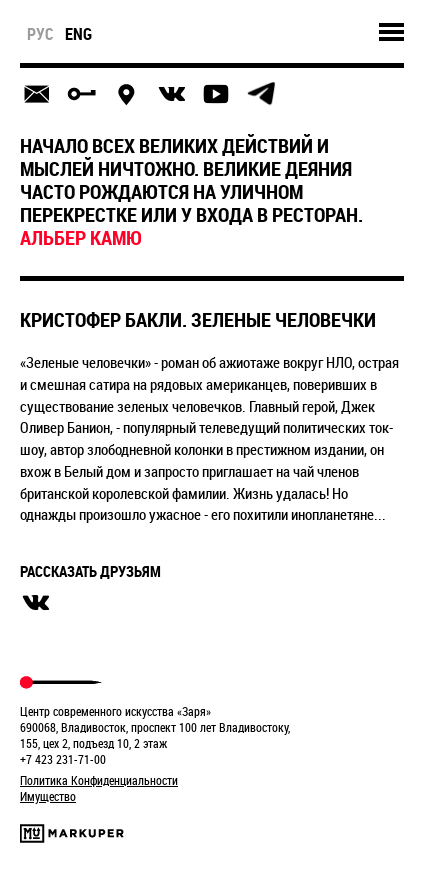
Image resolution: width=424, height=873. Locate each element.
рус (40, 34)
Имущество (48, 796)
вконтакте (36, 603)
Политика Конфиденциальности (99, 780)
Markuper (72, 833)
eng (78, 34)
